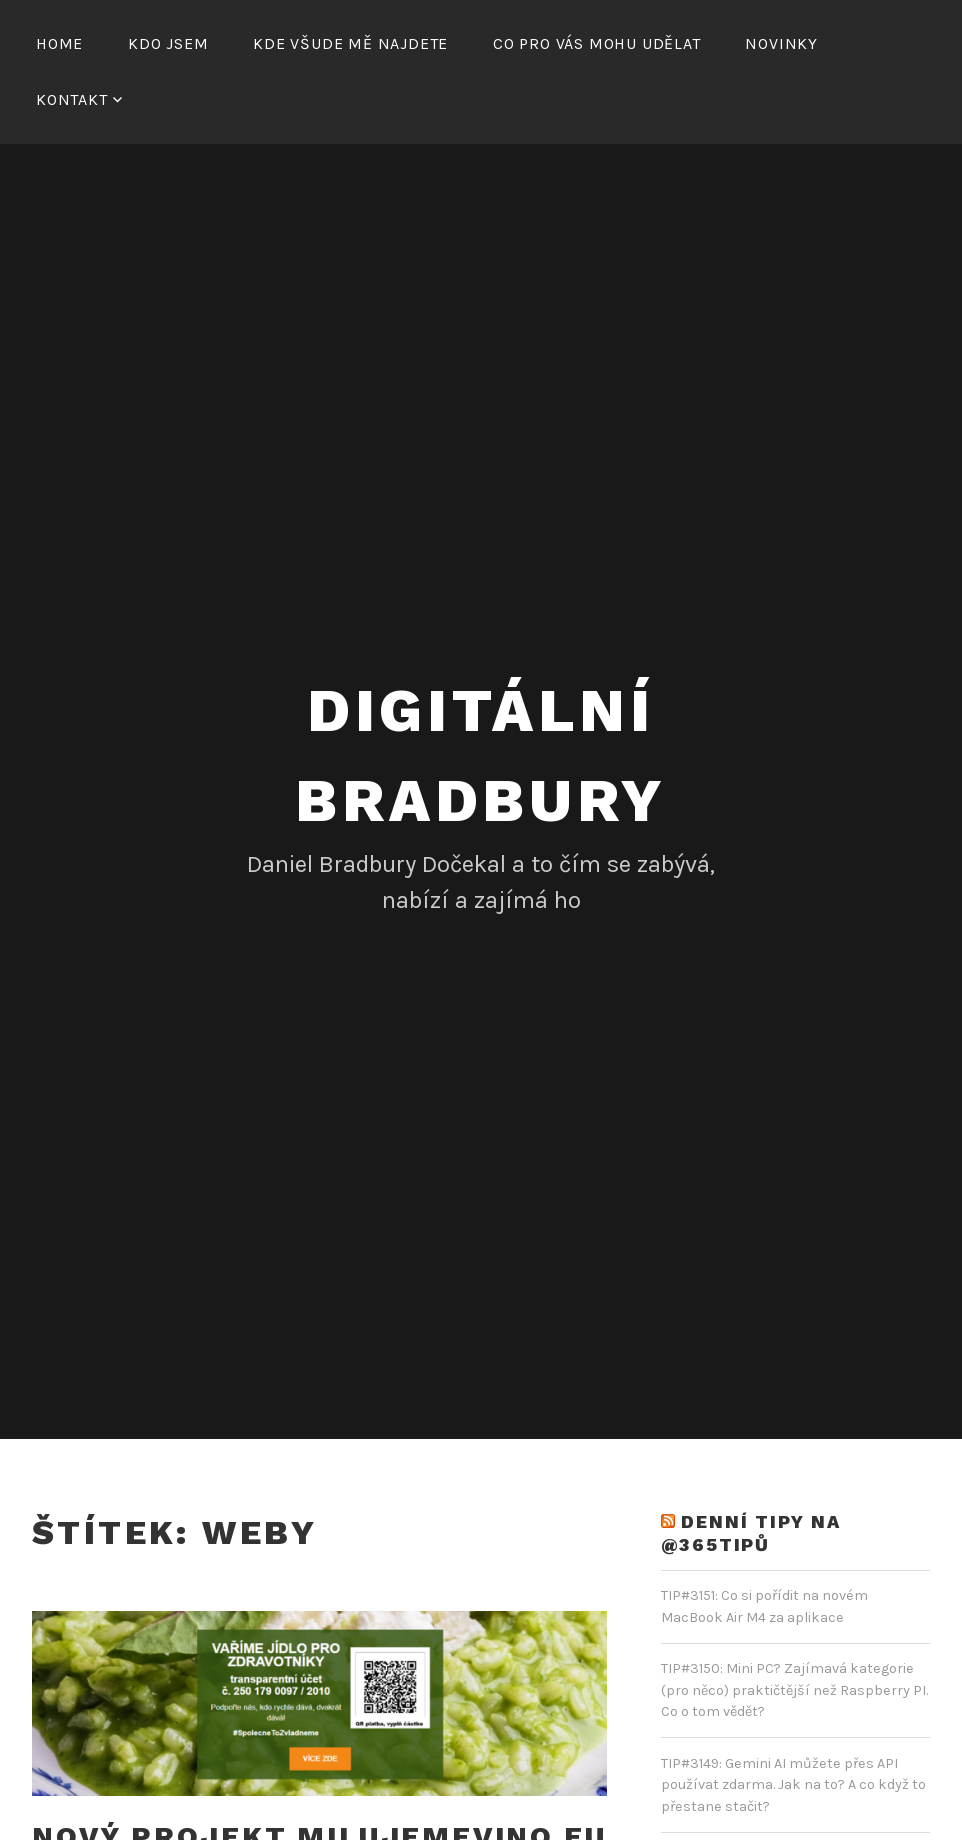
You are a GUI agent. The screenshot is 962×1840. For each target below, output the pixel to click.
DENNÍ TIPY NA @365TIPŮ (751, 1533)
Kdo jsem (168, 43)
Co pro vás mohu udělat (597, 43)
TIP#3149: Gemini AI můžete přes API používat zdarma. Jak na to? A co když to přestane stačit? (793, 1785)
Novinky (781, 43)
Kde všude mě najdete (350, 43)
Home (59, 43)
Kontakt (72, 99)
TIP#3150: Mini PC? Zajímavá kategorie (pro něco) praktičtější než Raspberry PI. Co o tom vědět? (794, 1690)
